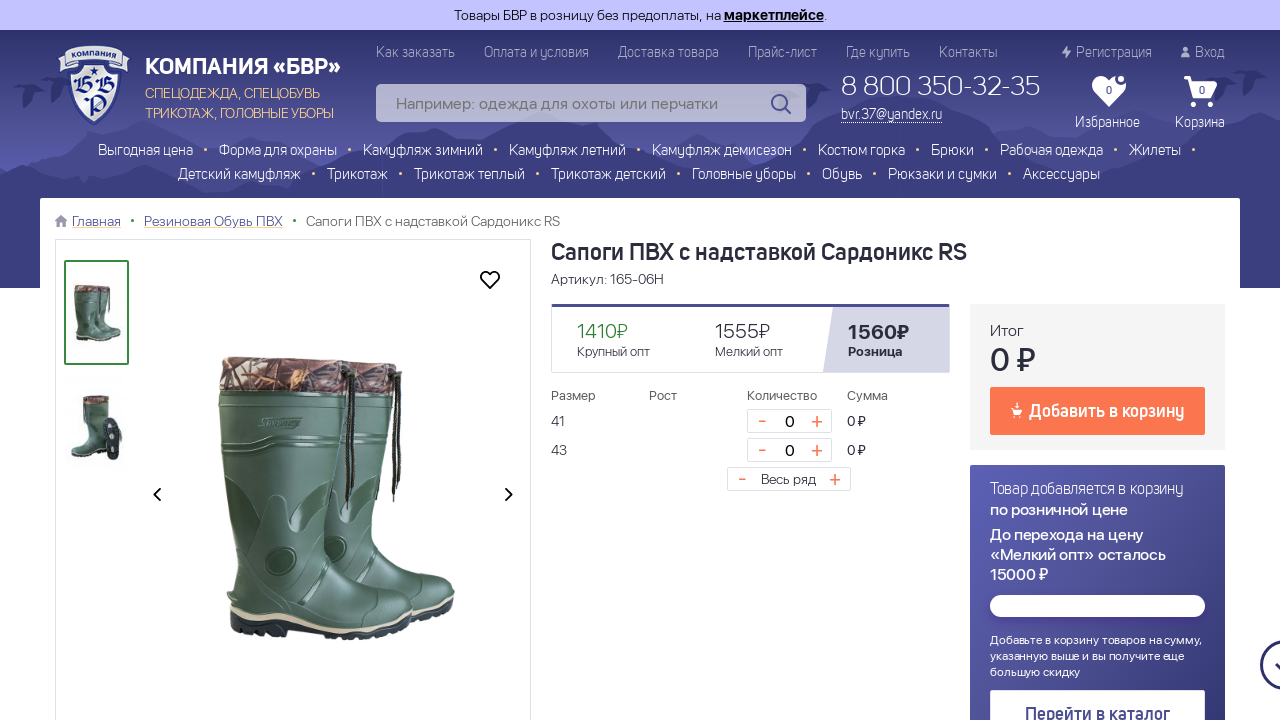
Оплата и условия (536, 53)
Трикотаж (357, 175)
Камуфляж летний (567, 151)
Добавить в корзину (1097, 410)
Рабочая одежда (1051, 151)
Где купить (878, 53)
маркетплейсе (774, 15)
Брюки (952, 151)
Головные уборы (744, 175)
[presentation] (157, 496)
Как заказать (415, 53)
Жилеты (1155, 151)
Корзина (1200, 103)
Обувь (842, 175)
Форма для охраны (278, 151)
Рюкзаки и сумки (942, 175)
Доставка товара (668, 53)
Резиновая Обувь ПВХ (213, 221)
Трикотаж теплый (469, 175)
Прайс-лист (782, 53)
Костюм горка (861, 151)
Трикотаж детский (608, 175)
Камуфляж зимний (423, 151)
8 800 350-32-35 (940, 88)
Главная (96, 221)
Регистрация (1107, 52)
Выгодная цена (145, 151)
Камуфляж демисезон (722, 151)
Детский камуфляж (239, 175)
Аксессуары (1061, 175)
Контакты (968, 53)
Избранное (1107, 103)
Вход (1203, 52)
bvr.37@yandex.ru (891, 115)
